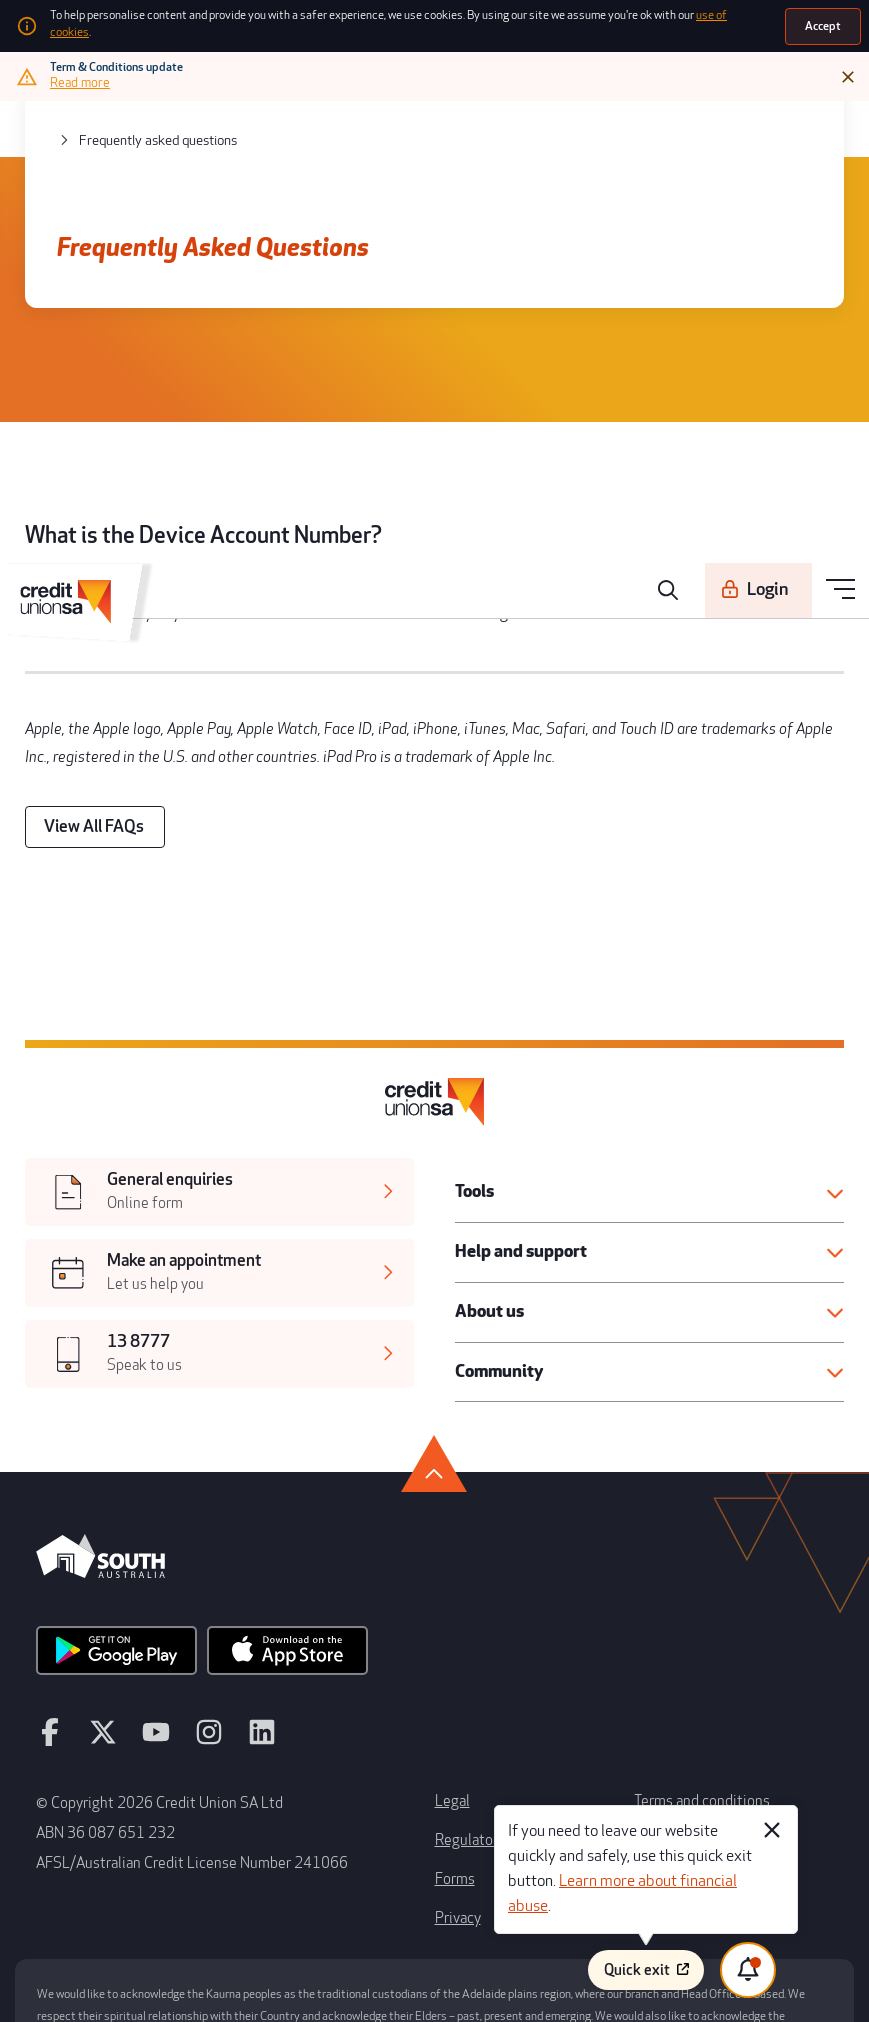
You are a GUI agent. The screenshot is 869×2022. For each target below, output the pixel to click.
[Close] (849, 72)
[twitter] (98, 1630)
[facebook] (49, 1630)
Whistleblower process (698, 1722)
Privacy (456, 1794)
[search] (676, 123)
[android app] (110, 1552)
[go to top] (434, 1369)
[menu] (841, 123)
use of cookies (701, 21)
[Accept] (824, 23)
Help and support (516, 1170)
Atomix (241, 1989)
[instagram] (196, 1630)
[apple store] (268, 1552)
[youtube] (147, 1630)
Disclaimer (664, 1758)
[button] (650, 1113)
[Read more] (82, 78)
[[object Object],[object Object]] (218, 1115)
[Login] (764, 123)
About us (487, 1228)
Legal (450, 1686)
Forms (453, 1758)
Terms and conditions (694, 1686)
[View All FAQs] (88, 771)
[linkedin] (245, 1630)
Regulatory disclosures (500, 1722)
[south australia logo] (100, 1475)
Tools (474, 1113)
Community (498, 1285)
